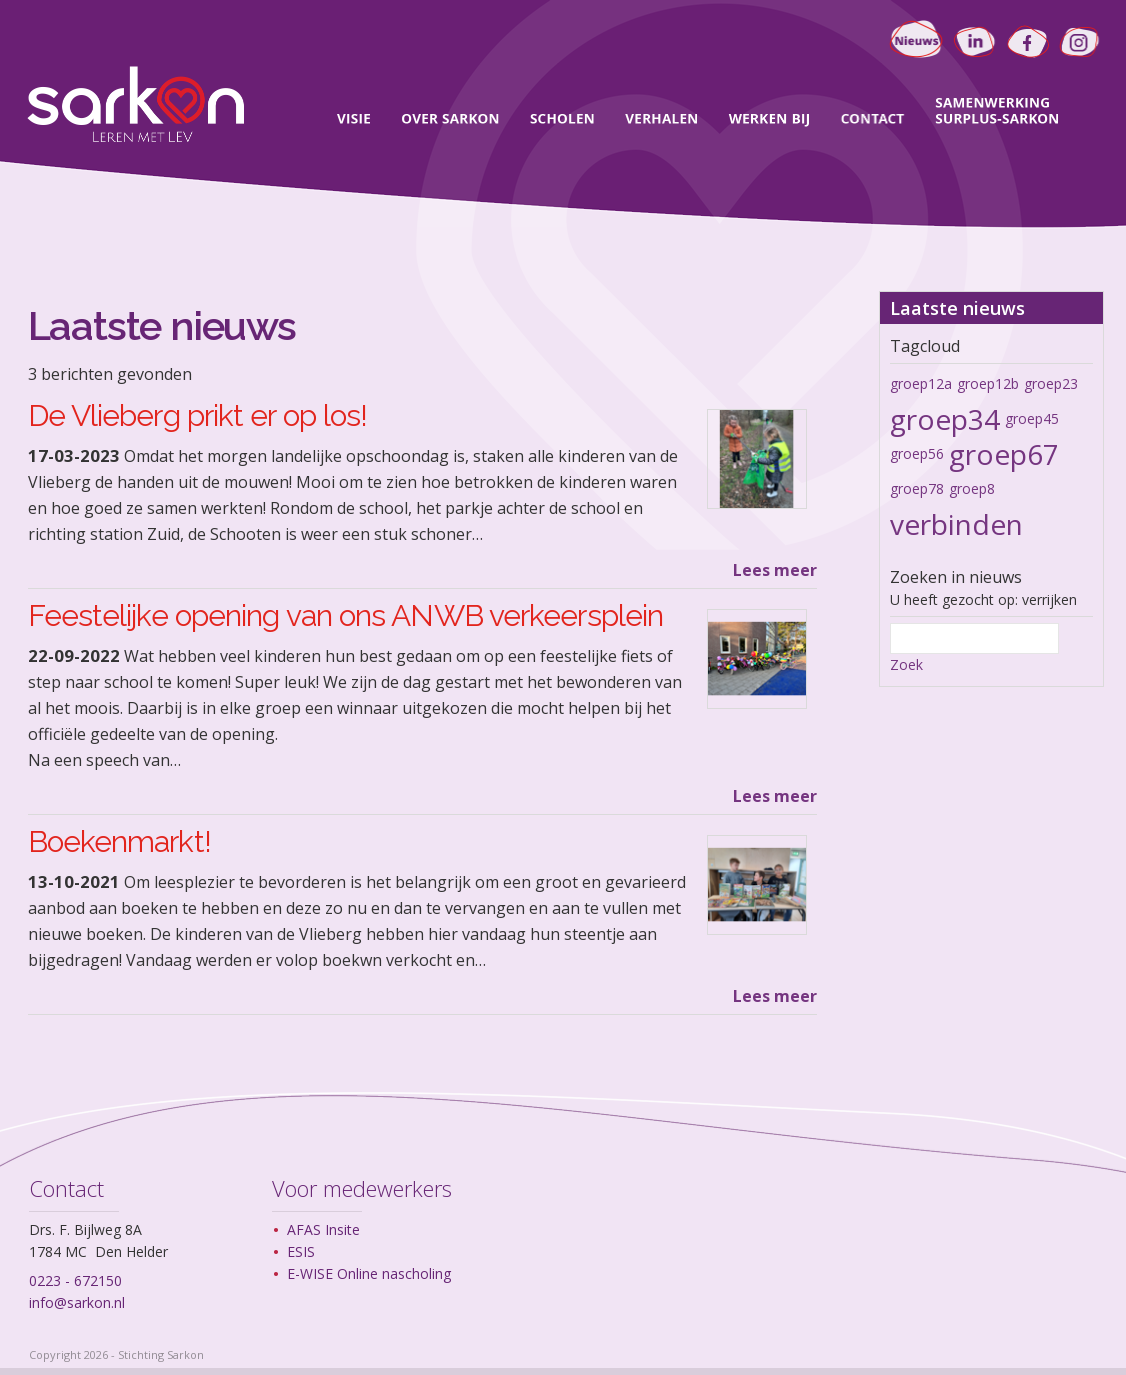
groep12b (988, 383)
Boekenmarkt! (119, 841)
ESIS (301, 1251)
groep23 (1051, 383)
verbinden (956, 524)
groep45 (1032, 418)
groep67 (1004, 454)
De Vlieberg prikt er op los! (198, 415)
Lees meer (775, 570)
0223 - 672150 (75, 1280)
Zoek (906, 664)
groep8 (972, 488)
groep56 (917, 453)
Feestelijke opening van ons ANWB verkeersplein (346, 615)
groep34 (945, 419)
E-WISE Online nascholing (369, 1273)
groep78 (917, 488)
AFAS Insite (323, 1229)
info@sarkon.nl (77, 1302)
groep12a (921, 383)
